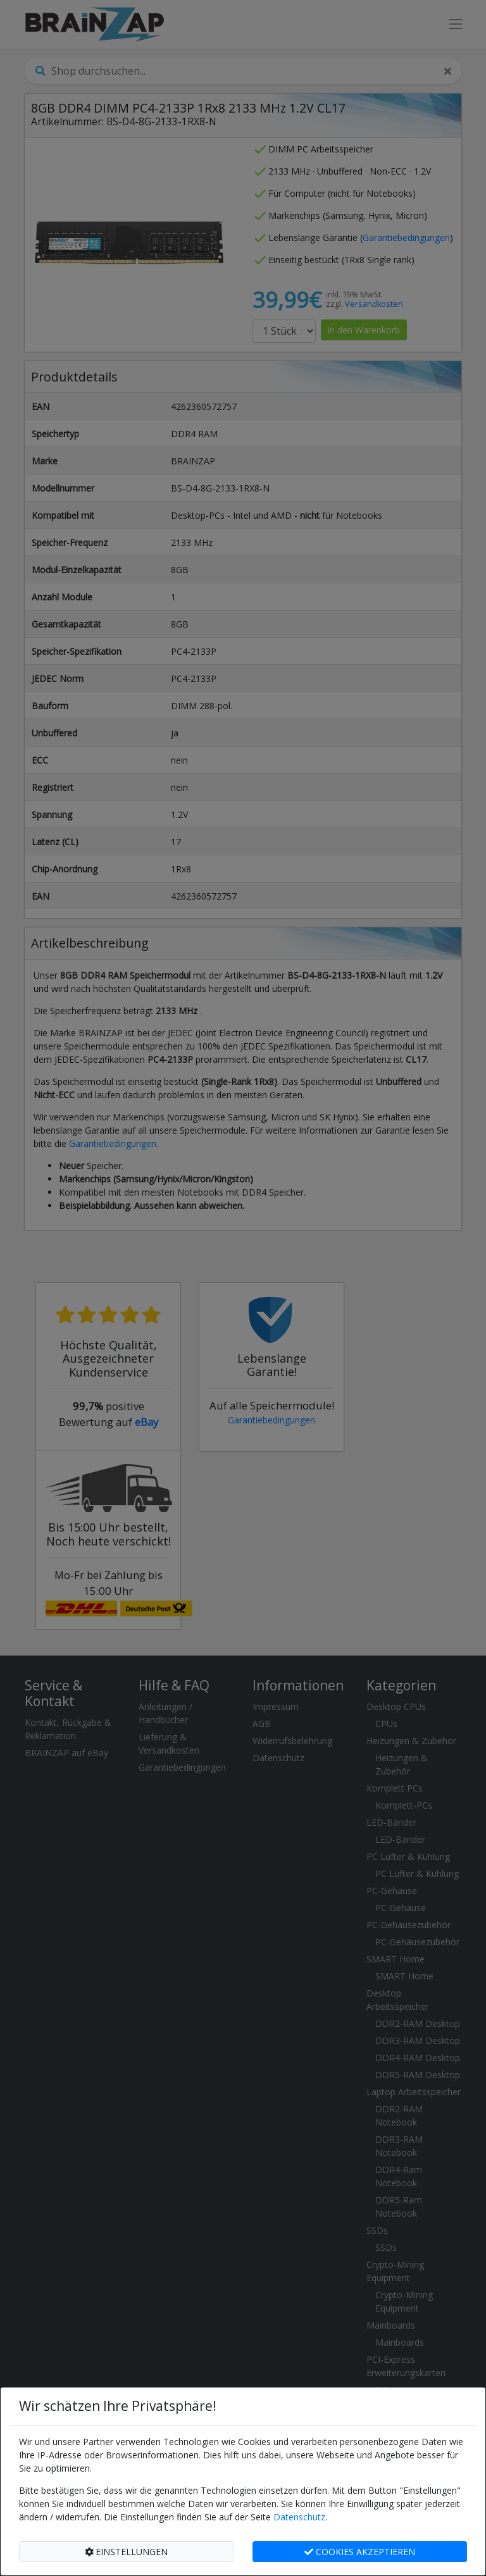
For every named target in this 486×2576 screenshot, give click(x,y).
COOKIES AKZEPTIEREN (359, 2552)
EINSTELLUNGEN (126, 2552)
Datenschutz (299, 2517)
